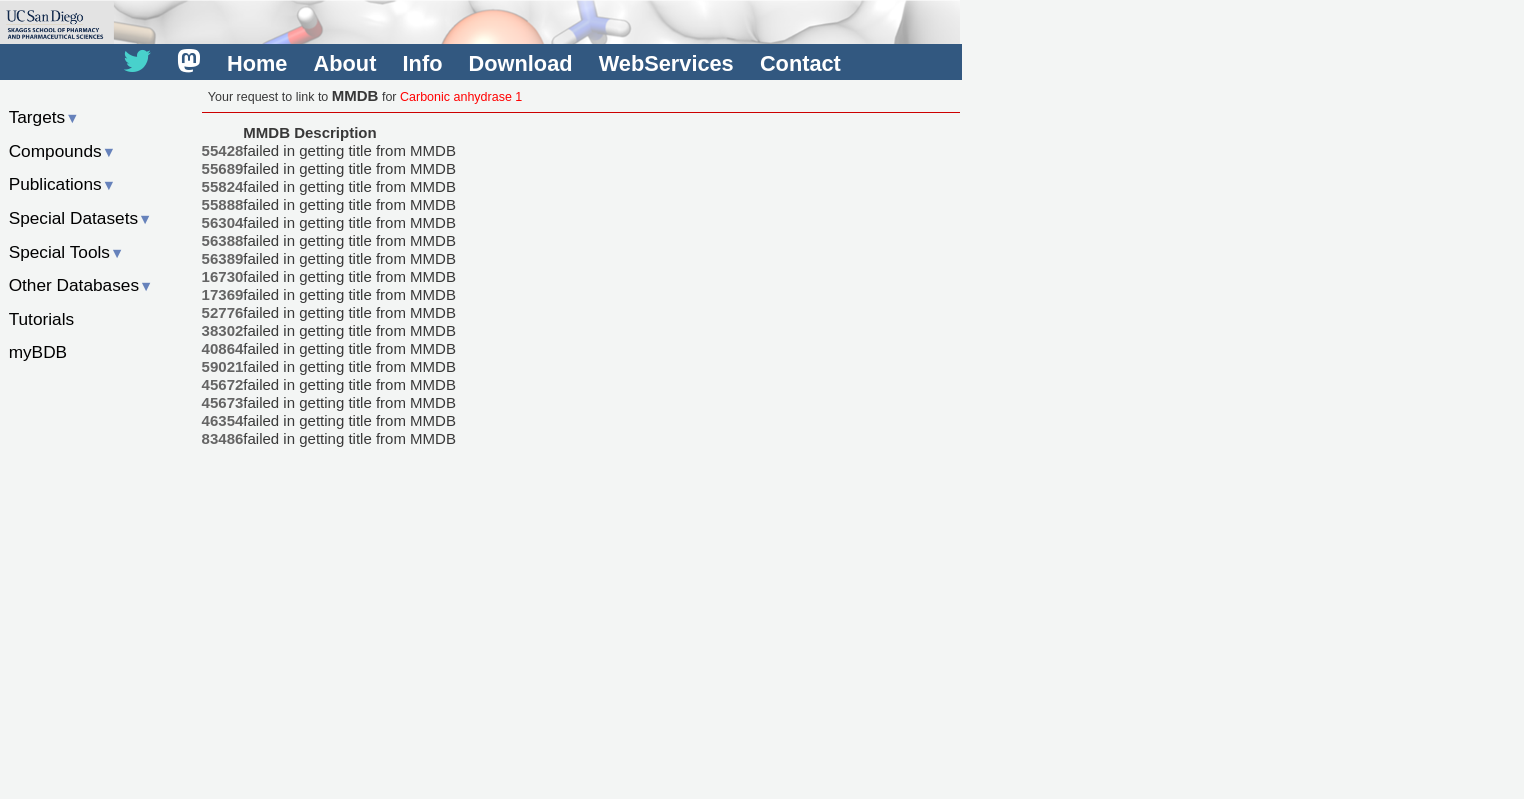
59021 (223, 366)
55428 (223, 150)
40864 (223, 348)
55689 (223, 168)
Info (423, 63)
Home (257, 63)
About (345, 63)
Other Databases (81, 285)
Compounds (62, 151)
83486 (223, 438)
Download (521, 63)
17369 (223, 294)
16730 (223, 276)
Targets (44, 117)
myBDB (38, 352)
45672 (223, 384)
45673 (223, 402)
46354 (223, 420)
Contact (800, 63)
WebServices (666, 63)
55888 (223, 204)
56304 (223, 222)
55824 (223, 186)
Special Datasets (81, 218)
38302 (223, 330)
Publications (62, 184)
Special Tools (67, 252)
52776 (223, 312)
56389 (223, 258)
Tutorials (42, 319)
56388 (223, 240)
